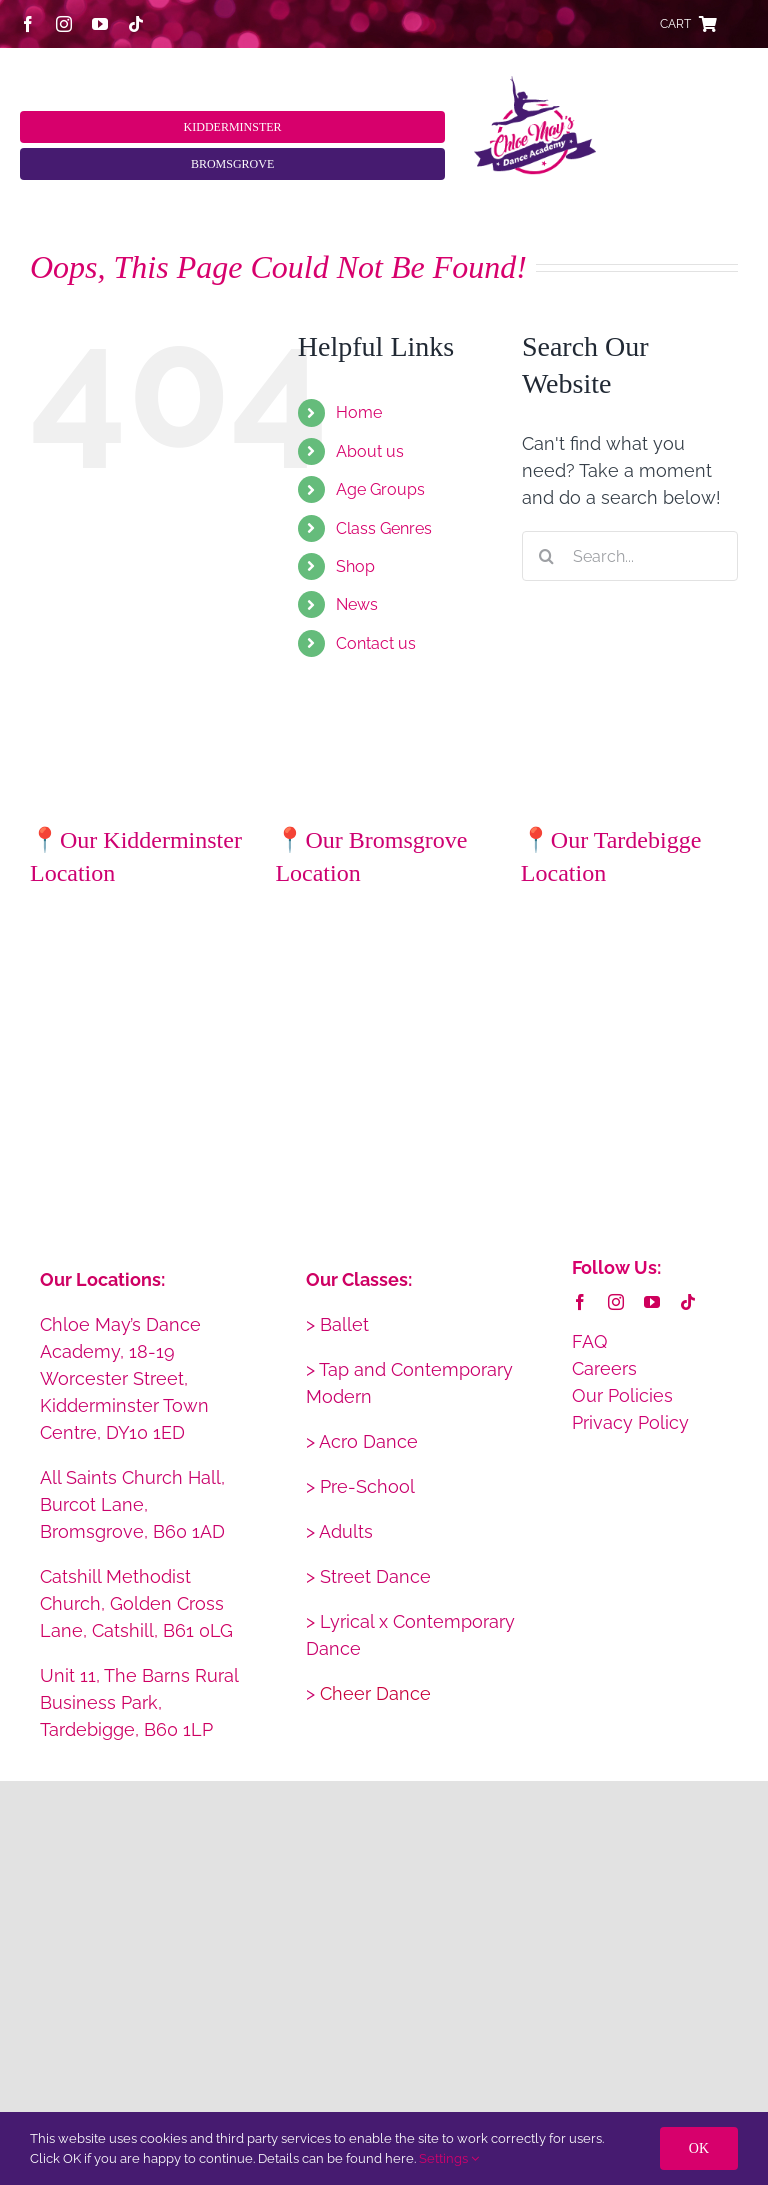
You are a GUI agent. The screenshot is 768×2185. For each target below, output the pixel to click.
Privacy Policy (630, 1422)
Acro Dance (368, 1441)
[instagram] (64, 24)
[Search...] (630, 556)
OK (699, 2148)
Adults (346, 1531)
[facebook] (28, 24)
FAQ (589, 1341)
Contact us (376, 643)
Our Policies (622, 1395)
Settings (449, 2158)
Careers (604, 1368)
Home (359, 412)
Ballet (344, 1324)
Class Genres (384, 528)
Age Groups (380, 489)
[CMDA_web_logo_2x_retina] (535, 84)
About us (370, 451)
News (357, 604)
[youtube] (100, 24)
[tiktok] (136, 24)
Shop (355, 566)
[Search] (547, 556)
